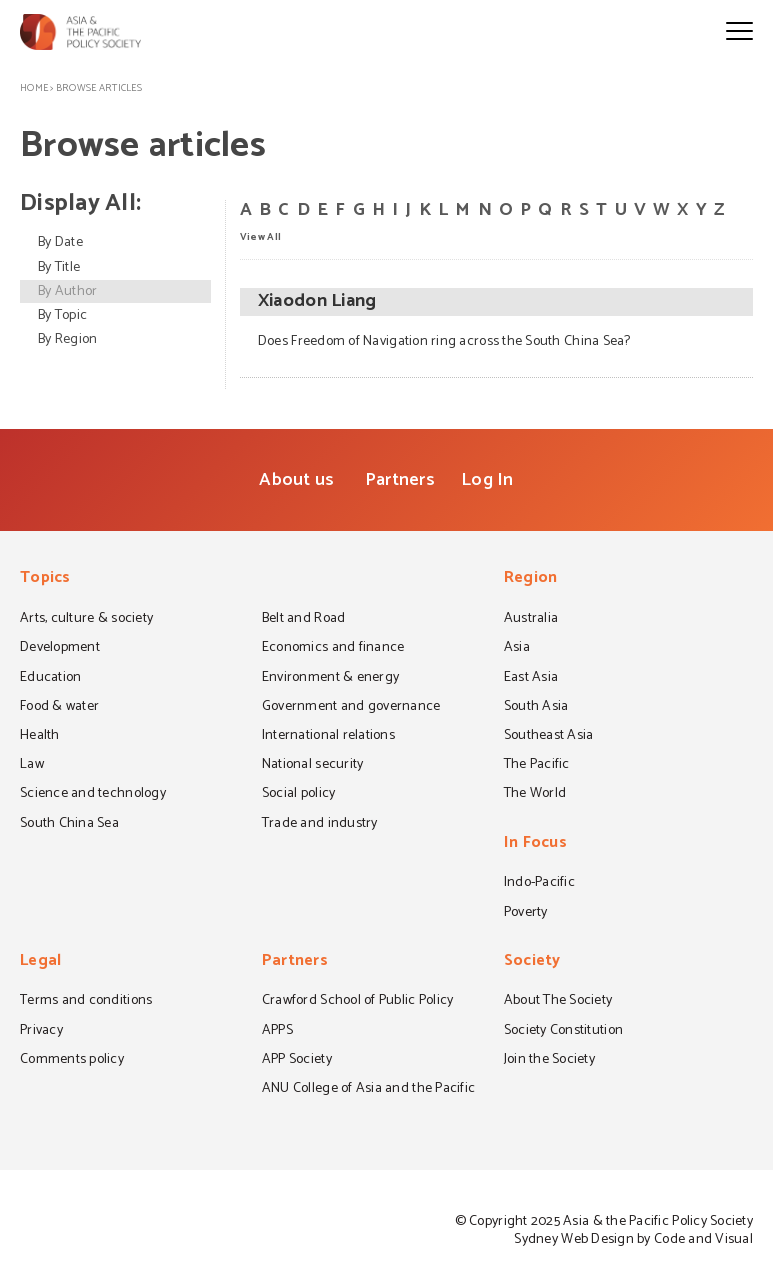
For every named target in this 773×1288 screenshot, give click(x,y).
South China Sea (69, 825)
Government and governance (351, 708)
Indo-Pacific (539, 884)
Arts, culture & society (86, 620)
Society (532, 962)
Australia (531, 620)
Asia (517, 649)
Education (50, 679)
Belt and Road (303, 620)
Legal (40, 962)
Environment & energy (330, 679)
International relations (328, 737)
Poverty (526, 914)
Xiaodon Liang (317, 302)
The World (535, 795)
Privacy (41, 1032)
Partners (400, 480)
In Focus (535, 844)
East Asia (531, 679)
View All (260, 236)
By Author (67, 291)
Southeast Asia (549, 737)
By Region (67, 339)
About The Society (558, 1002)
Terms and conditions (86, 1002)
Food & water (59, 708)
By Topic (62, 315)
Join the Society (549, 1061)
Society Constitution (563, 1032)
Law (32, 766)
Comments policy (72, 1061)
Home (34, 88)
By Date (60, 242)
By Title (59, 267)
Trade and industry (320, 825)
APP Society (297, 1061)
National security (313, 766)
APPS (277, 1032)
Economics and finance (333, 649)
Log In (487, 480)
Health (40, 737)
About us (296, 480)
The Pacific (537, 766)
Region (531, 579)
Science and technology (93, 795)
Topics (45, 579)
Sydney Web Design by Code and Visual (633, 1239)
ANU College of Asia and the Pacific (368, 1090)
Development (60, 649)
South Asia (536, 708)
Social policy (298, 795)
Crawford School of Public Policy (358, 1002)
